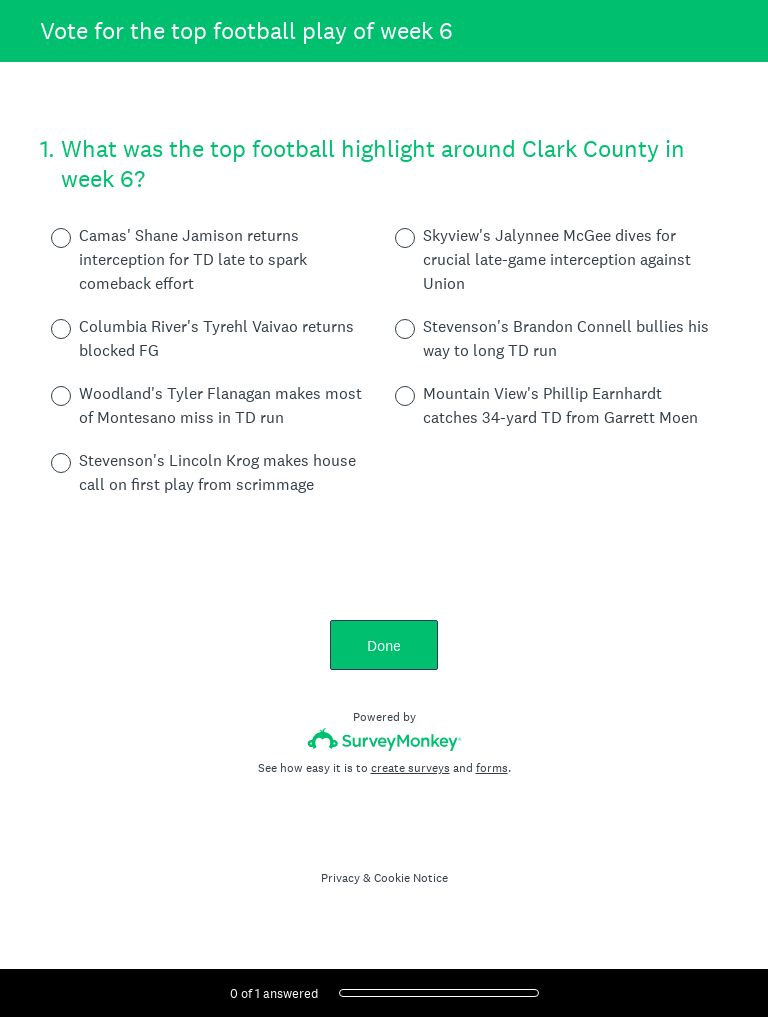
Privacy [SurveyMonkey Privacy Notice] (340, 878)
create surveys (410, 768)
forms (492, 768)
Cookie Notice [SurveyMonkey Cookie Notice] (411, 878)
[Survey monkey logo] (384, 739)
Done (384, 645)
